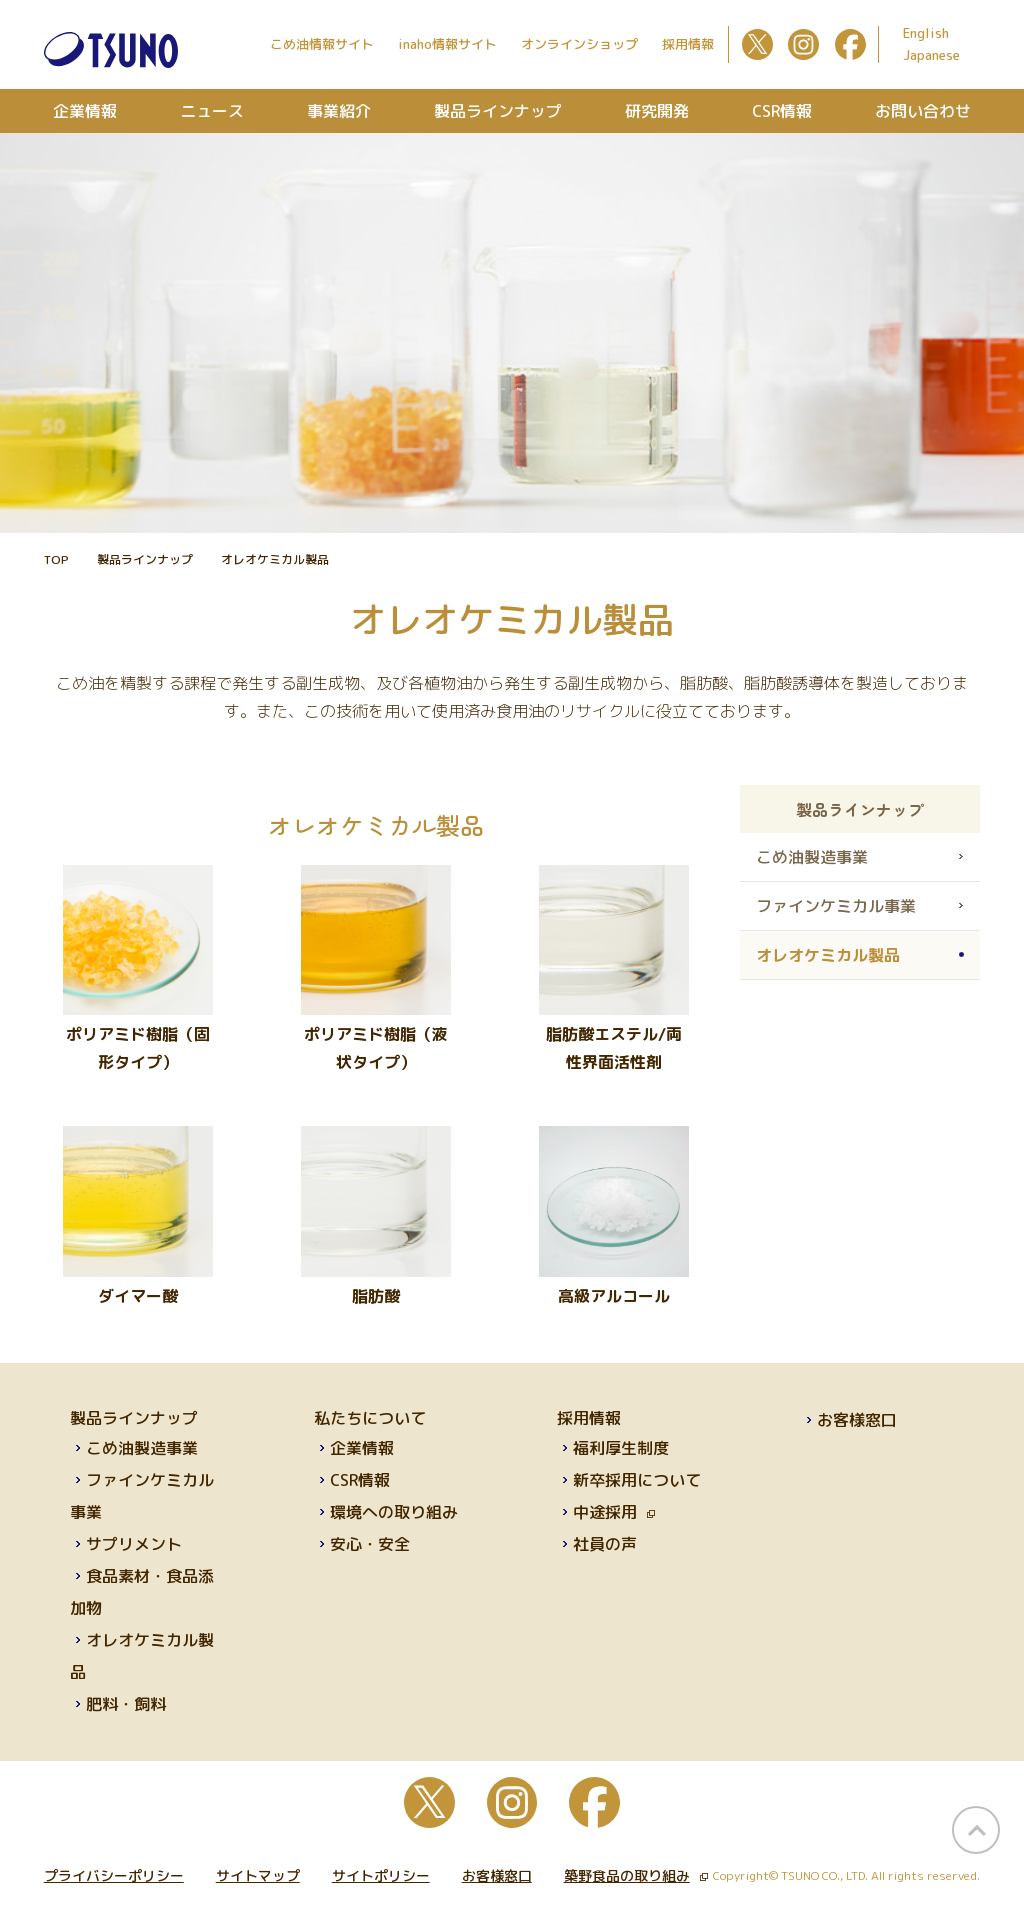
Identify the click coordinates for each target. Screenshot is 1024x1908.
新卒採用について (637, 1480)
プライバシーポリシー (114, 1875)
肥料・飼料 (126, 1704)
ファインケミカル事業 (836, 906)
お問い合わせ (923, 111)
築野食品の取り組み (636, 1875)
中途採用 (614, 1512)
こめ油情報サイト (322, 44)
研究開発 (657, 111)
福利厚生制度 (621, 1448)
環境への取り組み (394, 1512)
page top (976, 1830)
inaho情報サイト (447, 44)
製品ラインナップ (498, 111)
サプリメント (134, 1544)
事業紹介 (339, 111)
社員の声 (605, 1544)
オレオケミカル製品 (828, 955)
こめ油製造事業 (812, 857)
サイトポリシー (381, 1875)
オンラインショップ (579, 44)
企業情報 (85, 111)
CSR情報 (782, 111)
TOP (56, 559)
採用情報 (688, 44)
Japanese (931, 55)
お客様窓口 (857, 1420)
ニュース (212, 111)
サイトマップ (258, 1875)
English (926, 33)
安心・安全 (370, 1544)
